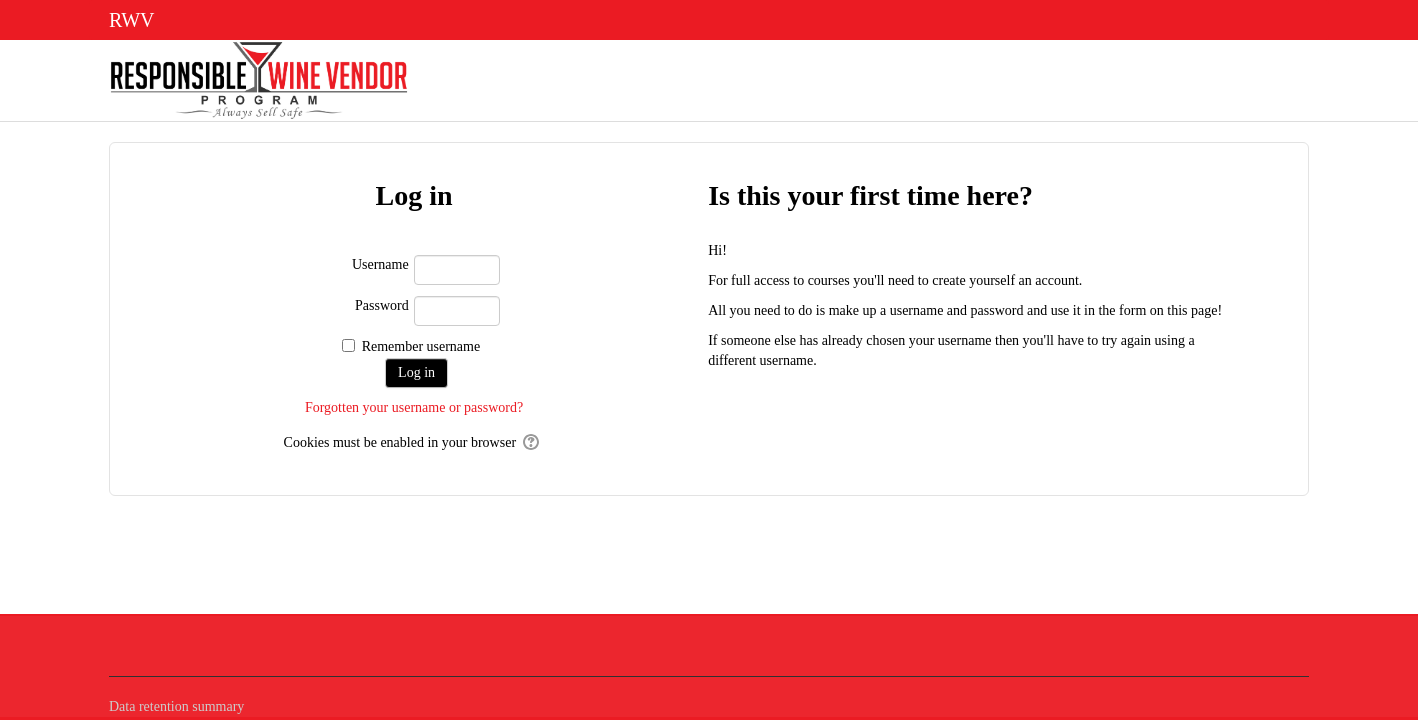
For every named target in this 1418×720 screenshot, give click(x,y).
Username (380, 264)
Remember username (421, 346)
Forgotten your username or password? (414, 407)
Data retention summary (176, 706)
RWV (132, 20)
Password (382, 305)
